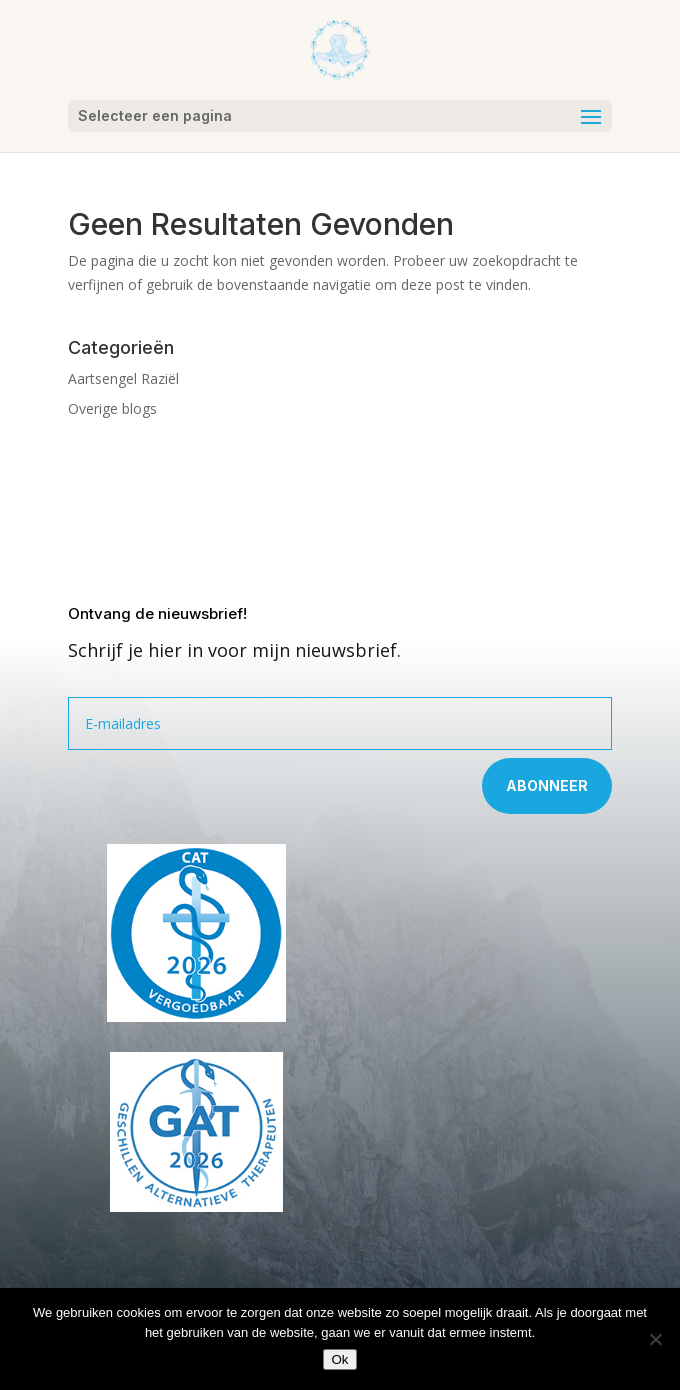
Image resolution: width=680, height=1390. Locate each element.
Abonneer (547, 785)
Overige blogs (112, 408)
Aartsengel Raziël (123, 378)
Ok (339, 1359)
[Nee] (655, 1339)
